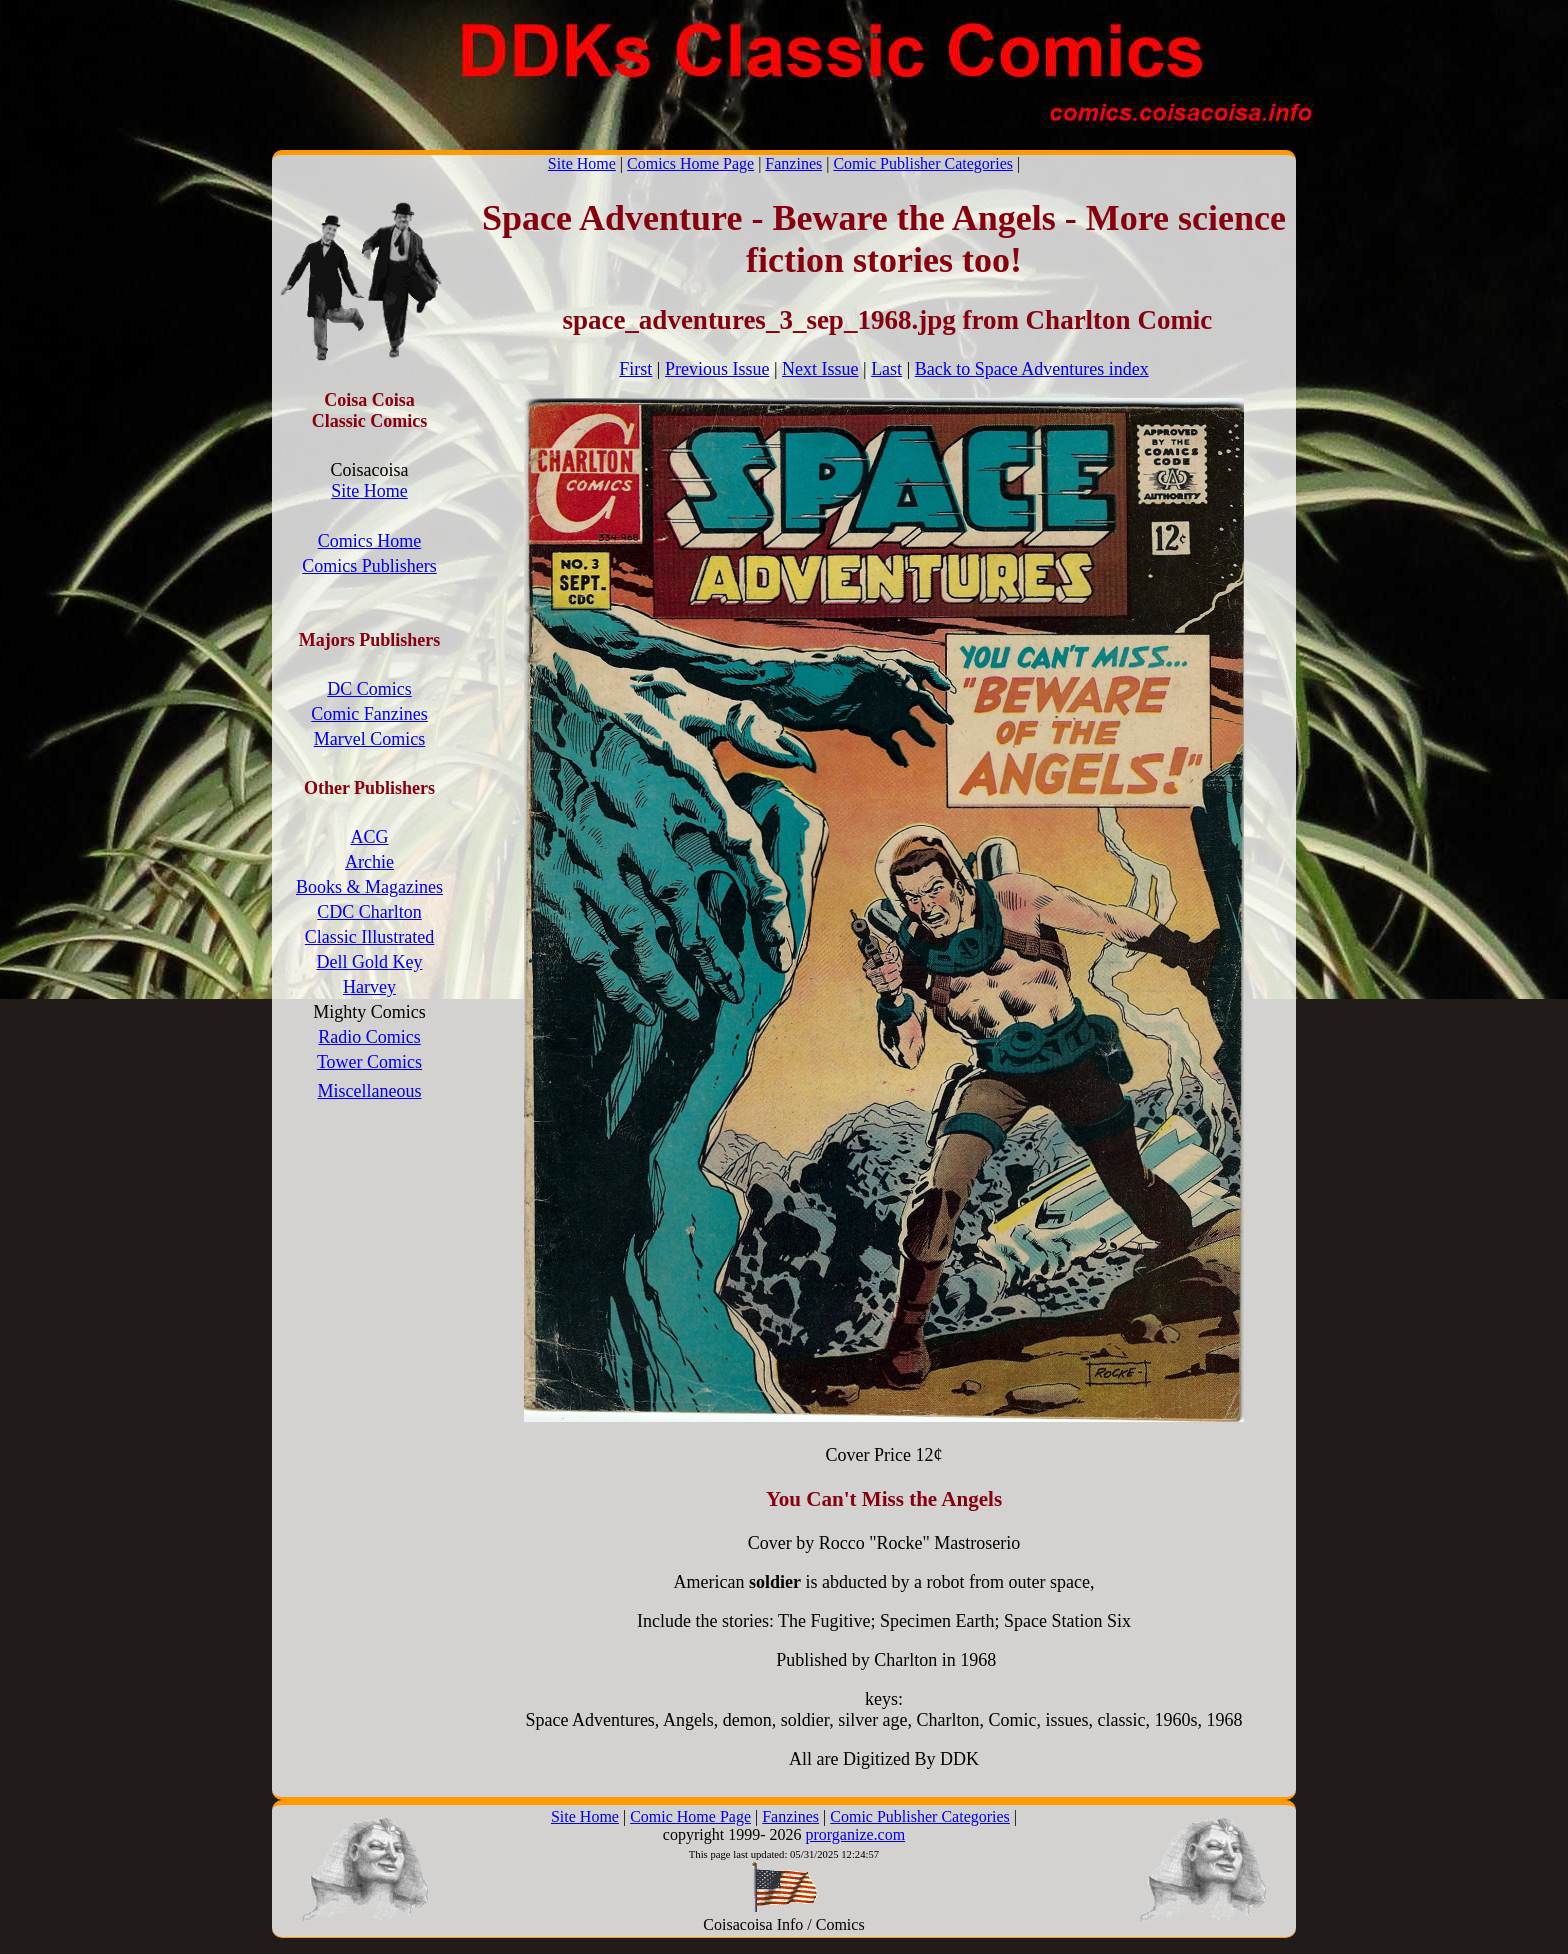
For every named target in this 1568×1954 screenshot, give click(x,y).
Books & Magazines (369, 887)
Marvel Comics (369, 739)
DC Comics (369, 689)
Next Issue (820, 369)
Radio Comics (369, 1037)
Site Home (582, 163)
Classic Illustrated (369, 937)
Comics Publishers (369, 566)
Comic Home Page (690, 1816)
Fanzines (793, 163)
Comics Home (370, 541)
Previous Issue (717, 369)
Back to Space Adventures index (1032, 369)
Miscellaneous (370, 1091)
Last (886, 369)
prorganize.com (855, 1834)
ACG (369, 837)
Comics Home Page (690, 163)
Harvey (369, 987)
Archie (369, 862)
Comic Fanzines (369, 714)
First (635, 369)
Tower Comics (369, 1062)
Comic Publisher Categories (923, 163)
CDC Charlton (369, 912)
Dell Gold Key (370, 962)
